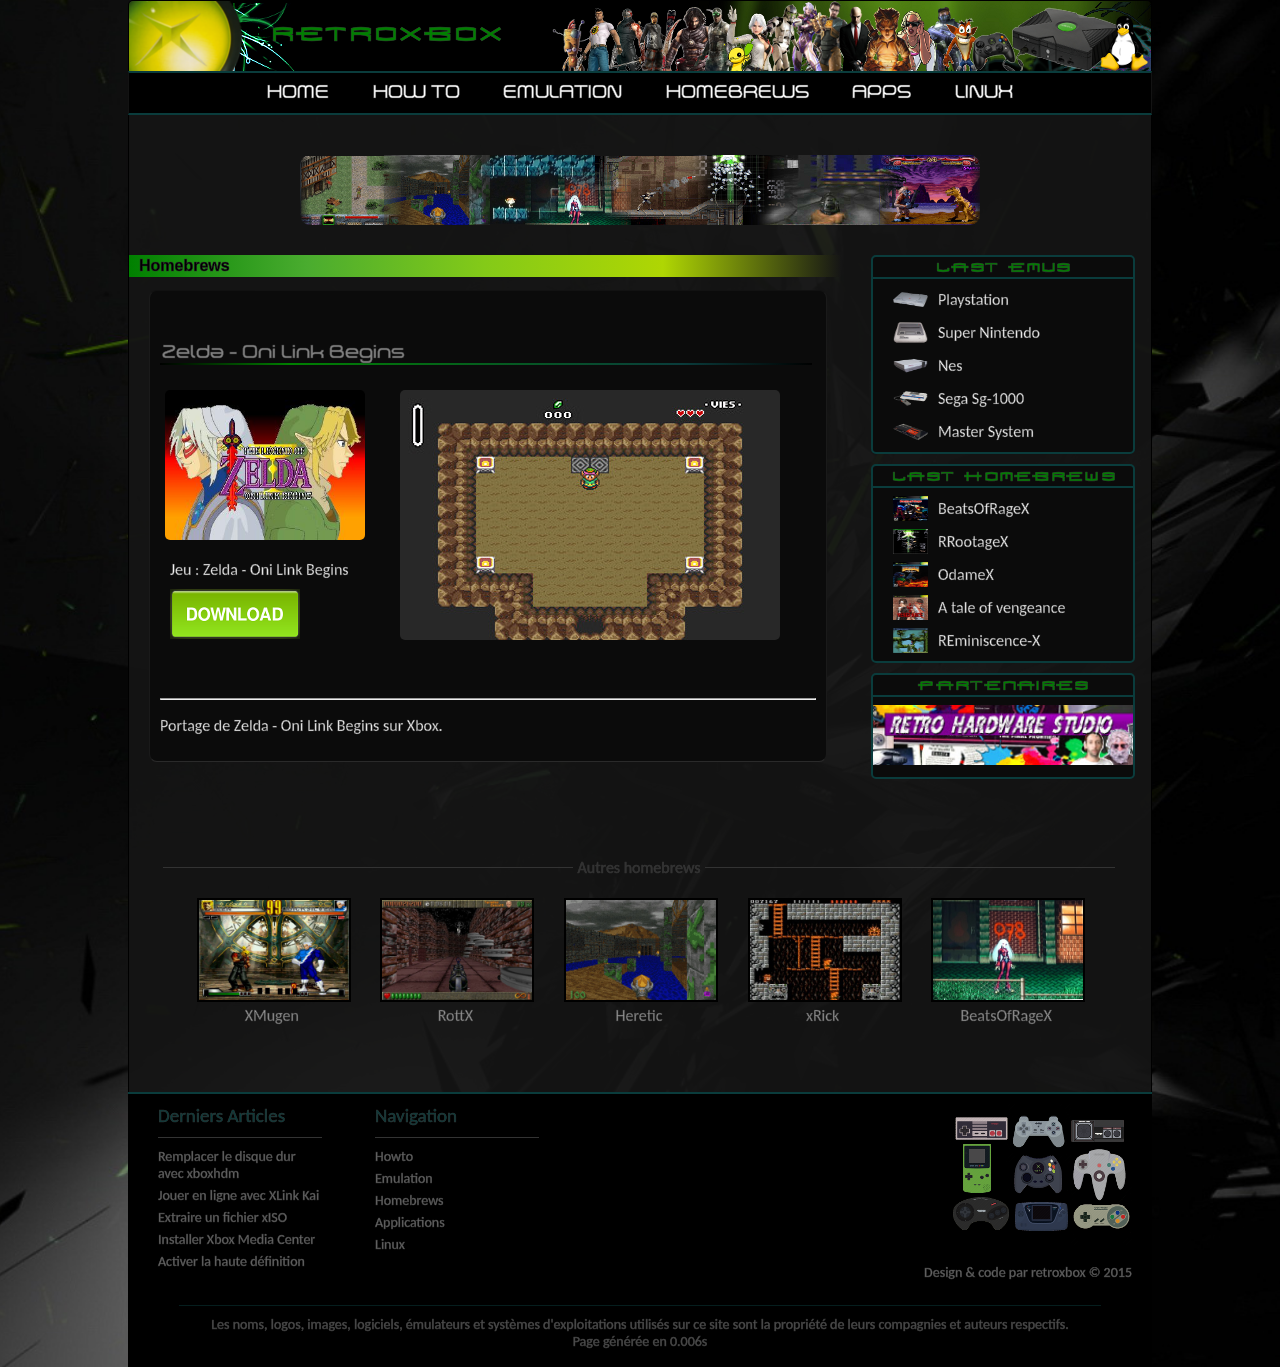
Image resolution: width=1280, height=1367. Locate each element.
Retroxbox (385, 35)
